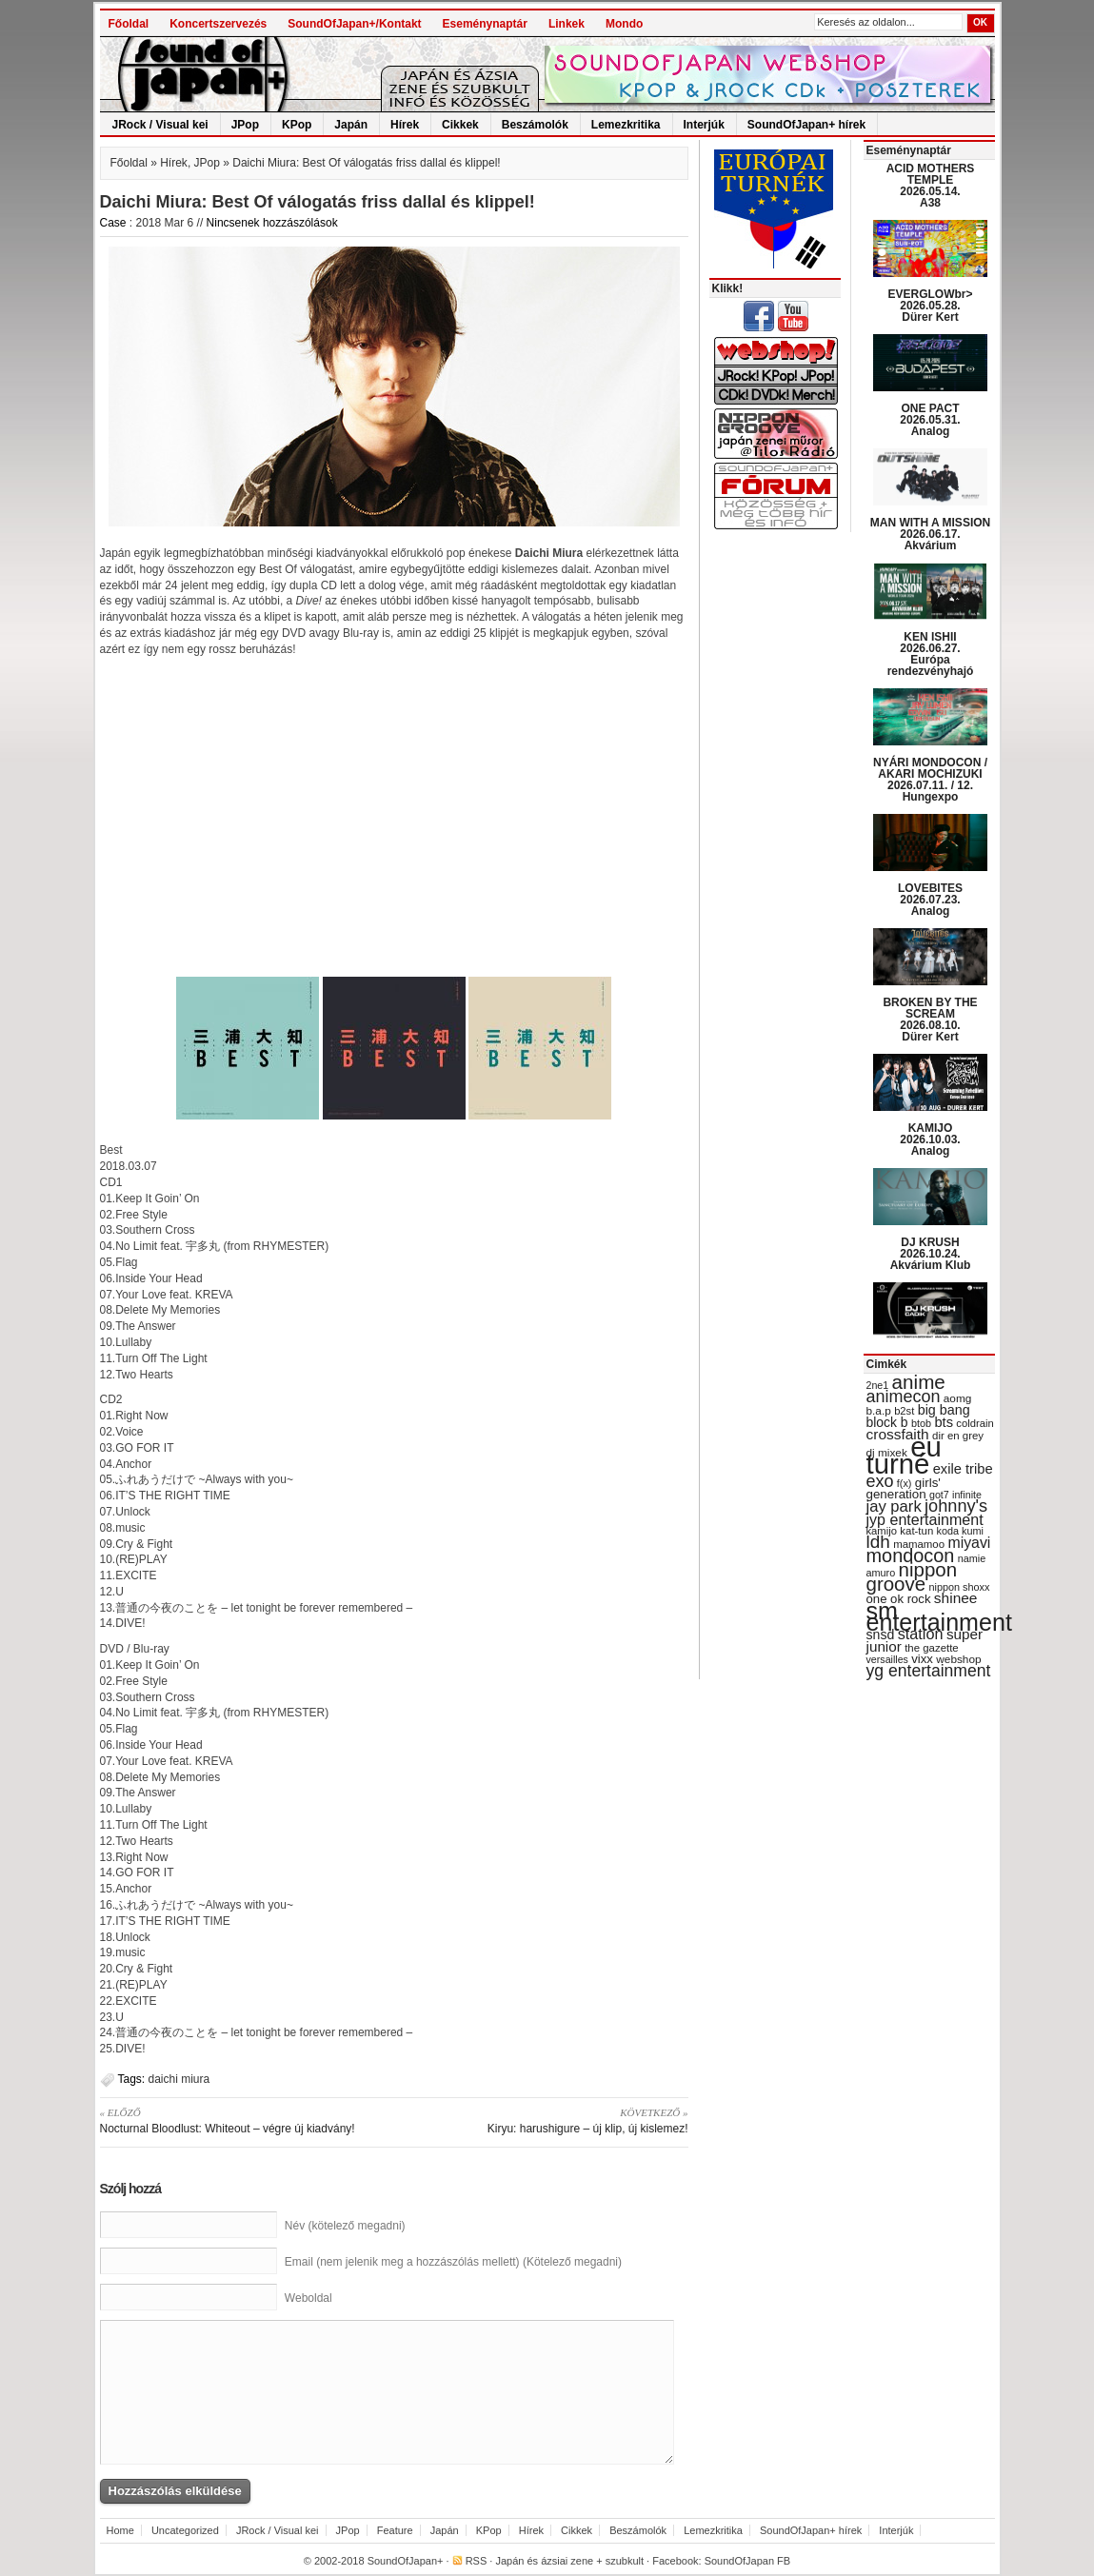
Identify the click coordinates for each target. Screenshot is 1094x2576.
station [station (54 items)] (921, 1633)
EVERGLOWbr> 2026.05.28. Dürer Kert (929, 305)
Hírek (404, 124)
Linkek (566, 23)
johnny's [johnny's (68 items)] (956, 1506)
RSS (476, 2560)
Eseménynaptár (485, 23)
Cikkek (460, 124)
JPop (245, 124)
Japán (351, 124)
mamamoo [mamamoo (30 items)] (919, 1544)
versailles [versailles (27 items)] (887, 1659)
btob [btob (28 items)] (921, 1423)
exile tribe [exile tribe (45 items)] (963, 1468)
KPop (296, 124)
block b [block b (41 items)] (887, 1422)
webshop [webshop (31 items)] (958, 1659)
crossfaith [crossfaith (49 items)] (897, 1434)
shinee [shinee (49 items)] (956, 1598)
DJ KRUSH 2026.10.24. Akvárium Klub (930, 1254)
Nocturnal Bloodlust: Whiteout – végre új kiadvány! (240, 2120)
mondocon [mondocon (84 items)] (910, 1555)
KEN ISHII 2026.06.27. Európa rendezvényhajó (930, 654)
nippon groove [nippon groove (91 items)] (912, 1576)
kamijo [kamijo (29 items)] (881, 1530)
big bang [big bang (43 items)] (944, 1409)
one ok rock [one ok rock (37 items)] (898, 1599)
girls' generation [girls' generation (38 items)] (903, 1488)
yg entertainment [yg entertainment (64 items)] (928, 1670)
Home (120, 2530)
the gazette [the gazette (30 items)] (932, 1648)
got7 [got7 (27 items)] (939, 1494)
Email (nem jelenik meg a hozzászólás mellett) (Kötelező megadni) (453, 2262)
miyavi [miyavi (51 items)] (968, 1543)
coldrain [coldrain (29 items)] (974, 1423)
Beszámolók (535, 124)
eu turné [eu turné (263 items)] (904, 1455)
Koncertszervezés (218, 23)
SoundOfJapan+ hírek (806, 124)
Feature (395, 2530)
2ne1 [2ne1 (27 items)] (877, 1385)
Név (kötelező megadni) (345, 2225)
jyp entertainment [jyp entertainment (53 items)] (925, 1519)
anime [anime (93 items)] (918, 1382)
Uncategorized (185, 2530)
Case (113, 222)
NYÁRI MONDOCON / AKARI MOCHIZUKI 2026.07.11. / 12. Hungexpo (930, 779)
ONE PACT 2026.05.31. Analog (930, 420)
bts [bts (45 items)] (943, 1422)
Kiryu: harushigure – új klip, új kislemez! (548, 2120)
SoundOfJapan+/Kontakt (354, 23)
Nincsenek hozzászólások (272, 222)
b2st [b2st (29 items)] (904, 1411)
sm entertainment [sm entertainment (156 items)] (939, 1616)
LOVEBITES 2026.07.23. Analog (930, 900)
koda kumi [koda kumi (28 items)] (960, 1530)
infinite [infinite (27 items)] (967, 1494)
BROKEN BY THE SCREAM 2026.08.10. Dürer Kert (930, 1019)
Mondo (624, 23)
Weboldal (308, 2298)
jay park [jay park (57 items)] (894, 1506)
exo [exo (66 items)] (880, 1481)
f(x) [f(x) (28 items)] (904, 1483)
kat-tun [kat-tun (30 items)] (916, 1530)
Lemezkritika (626, 124)
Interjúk (704, 124)
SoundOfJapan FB (748, 2560)
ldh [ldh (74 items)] (878, 1542)
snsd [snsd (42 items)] (880, 1634)
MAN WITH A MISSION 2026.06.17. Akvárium (930, 534)
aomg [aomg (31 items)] (958, 1398)
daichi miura (179, 2079)
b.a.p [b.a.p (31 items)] (878, 1410)
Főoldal (129, 23)
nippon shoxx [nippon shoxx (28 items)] (958, 1587)
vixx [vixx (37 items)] (922, 1659)
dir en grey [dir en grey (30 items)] (958, 1435)
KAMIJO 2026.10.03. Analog (930, 1139)
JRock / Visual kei (160, 124)
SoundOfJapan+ (406, 2560)
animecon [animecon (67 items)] (903, 1396)
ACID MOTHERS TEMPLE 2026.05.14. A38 (930, 185)
